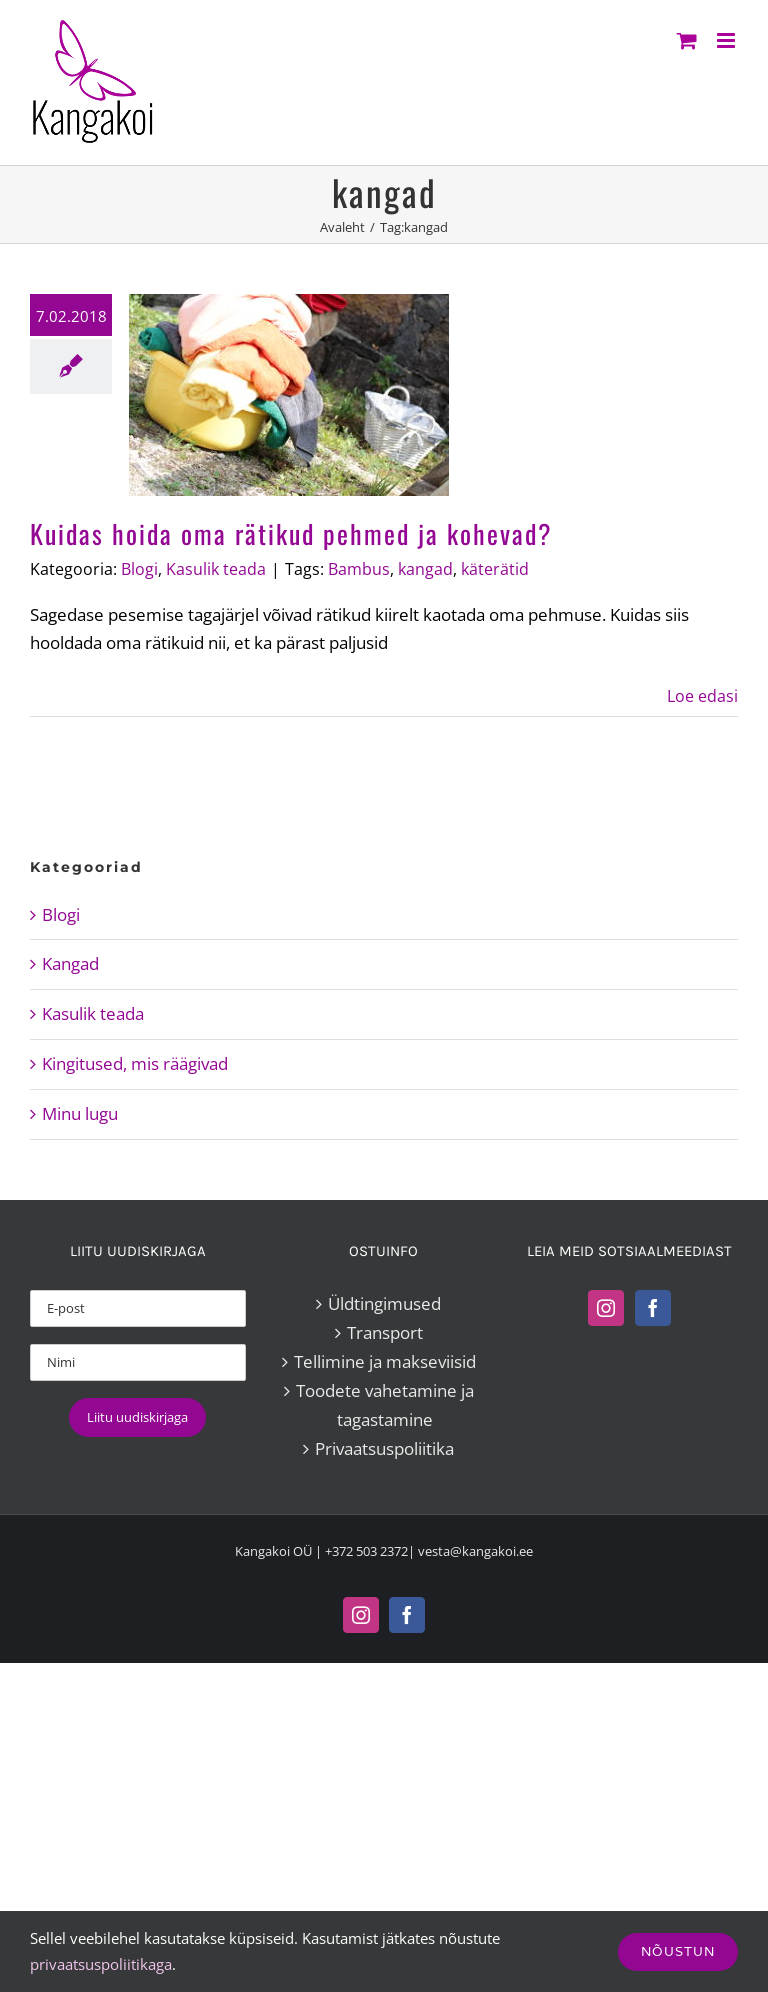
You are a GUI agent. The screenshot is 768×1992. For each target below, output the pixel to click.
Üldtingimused (384, 1303)
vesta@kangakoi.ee (475, 1551)
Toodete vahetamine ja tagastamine (385, 1405)
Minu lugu (80, 1113)
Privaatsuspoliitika (384, 1448)
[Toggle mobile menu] (727, 40)
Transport (385, 1332)
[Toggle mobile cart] (687, 40)
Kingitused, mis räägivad (135, 1063)
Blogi (139, 569)
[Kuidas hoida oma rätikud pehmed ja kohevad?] (289, 395)
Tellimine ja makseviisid (385, 1361)
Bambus (359, 569)
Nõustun (678, 1951)
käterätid (495, 569)
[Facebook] (653, 1308)
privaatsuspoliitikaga (101, 1964)
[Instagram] (606, 1308)
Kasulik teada (216, 569)
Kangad (70, 963)
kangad (425, 569)
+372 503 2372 (366, 1551)
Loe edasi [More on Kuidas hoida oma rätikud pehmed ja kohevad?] (702, 696)
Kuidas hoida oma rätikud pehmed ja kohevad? (291, 533)
